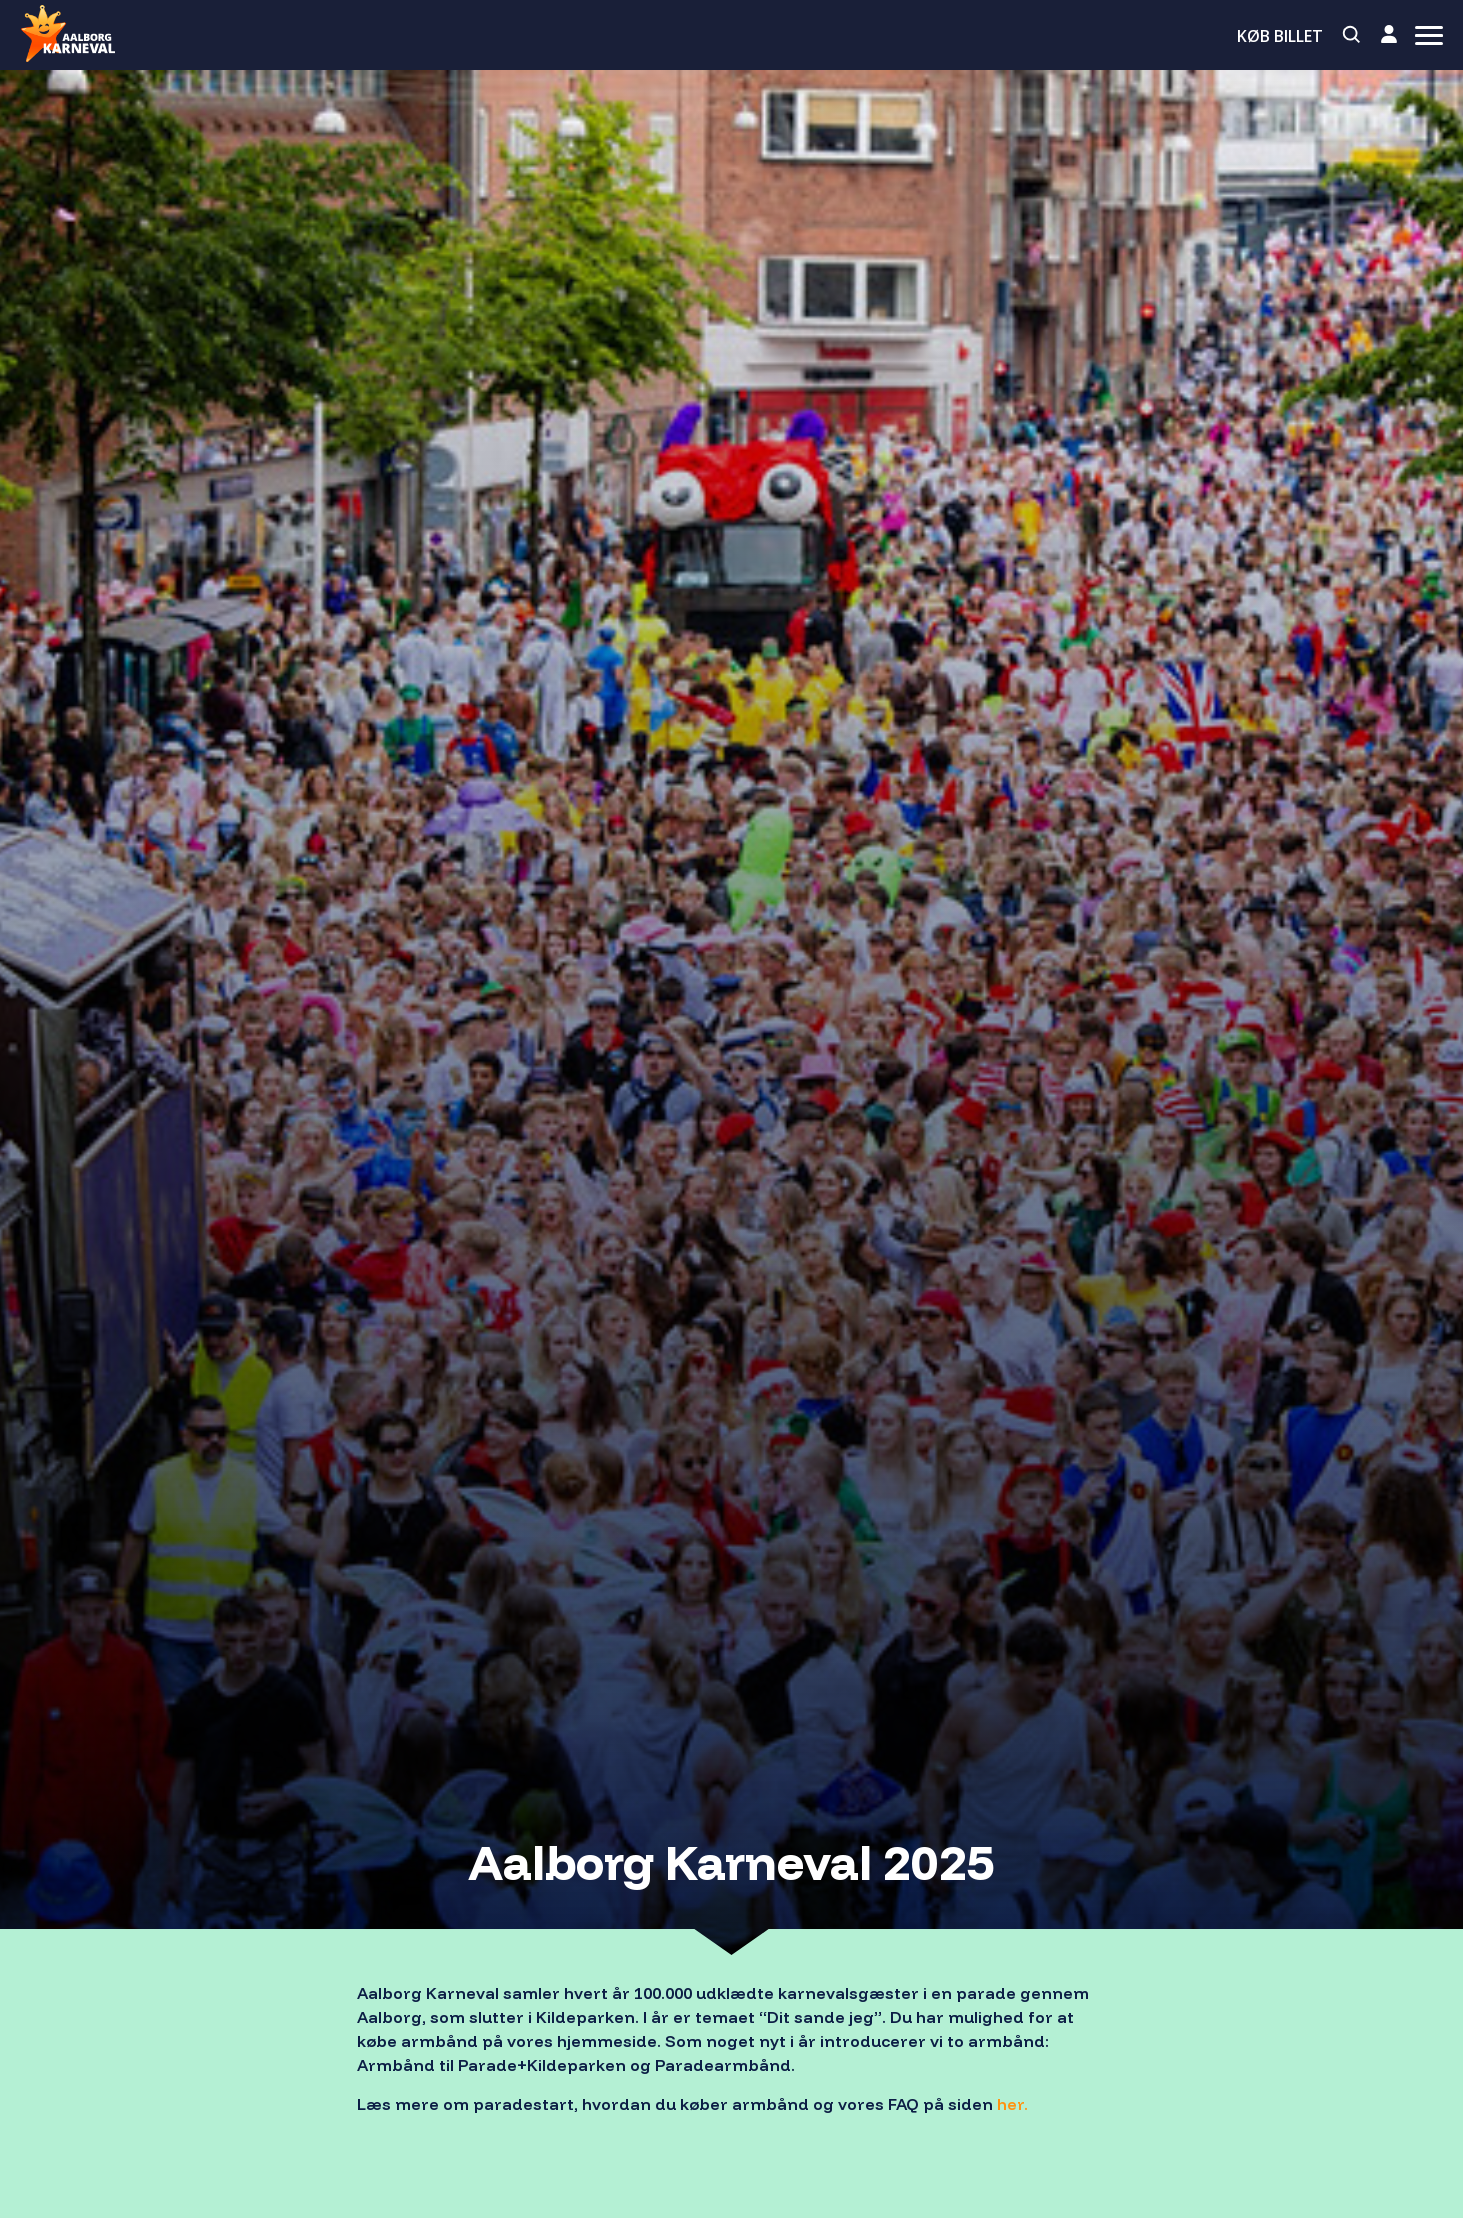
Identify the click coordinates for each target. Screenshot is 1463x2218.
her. (1012, 2104)
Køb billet (1280, 36)
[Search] (1352, 35)
